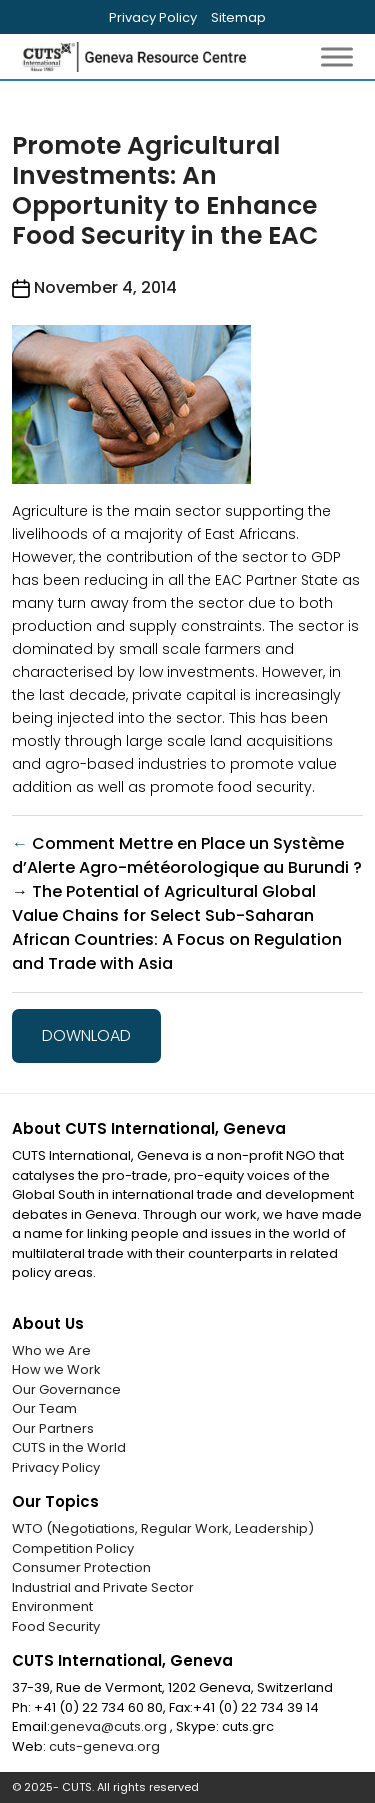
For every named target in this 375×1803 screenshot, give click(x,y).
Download (86, 1035)
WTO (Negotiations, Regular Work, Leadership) (163, 1528)
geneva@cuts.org (110, 1726)
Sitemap (238, 17)
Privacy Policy (153, 17)
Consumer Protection (81, 1567)
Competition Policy (73, 1548)
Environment (52, 1606)
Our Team (44, 1408)
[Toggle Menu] (337, 56)
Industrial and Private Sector (103, 1587)
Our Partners (53, 1428)
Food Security (56, 1626)
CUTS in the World (69, 1447)
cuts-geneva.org (104, 1746)
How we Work (56, 1369)
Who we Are (51, 1350)
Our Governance (66, 1389)
